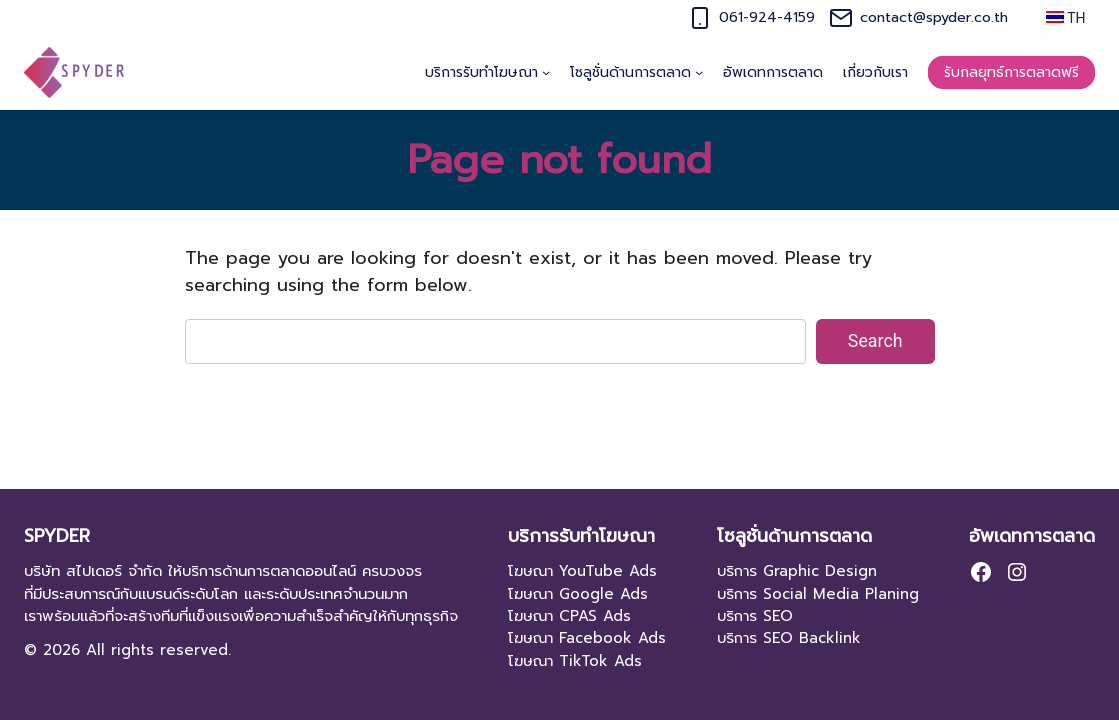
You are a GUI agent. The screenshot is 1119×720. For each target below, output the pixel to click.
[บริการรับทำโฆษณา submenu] (546, 72)
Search (875, 340)
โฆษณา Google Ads (578, 594)
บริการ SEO (755, 616)
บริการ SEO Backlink (789, 638)
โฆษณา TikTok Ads (575, 661)
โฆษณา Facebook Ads (587, 638)
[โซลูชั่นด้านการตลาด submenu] (699, 72)
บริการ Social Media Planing (818, 594)
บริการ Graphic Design (797, 571)
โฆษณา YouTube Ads (582, 571)
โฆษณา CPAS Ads (569, 616)
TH (1066, 18)
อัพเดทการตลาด (1032, 536)
